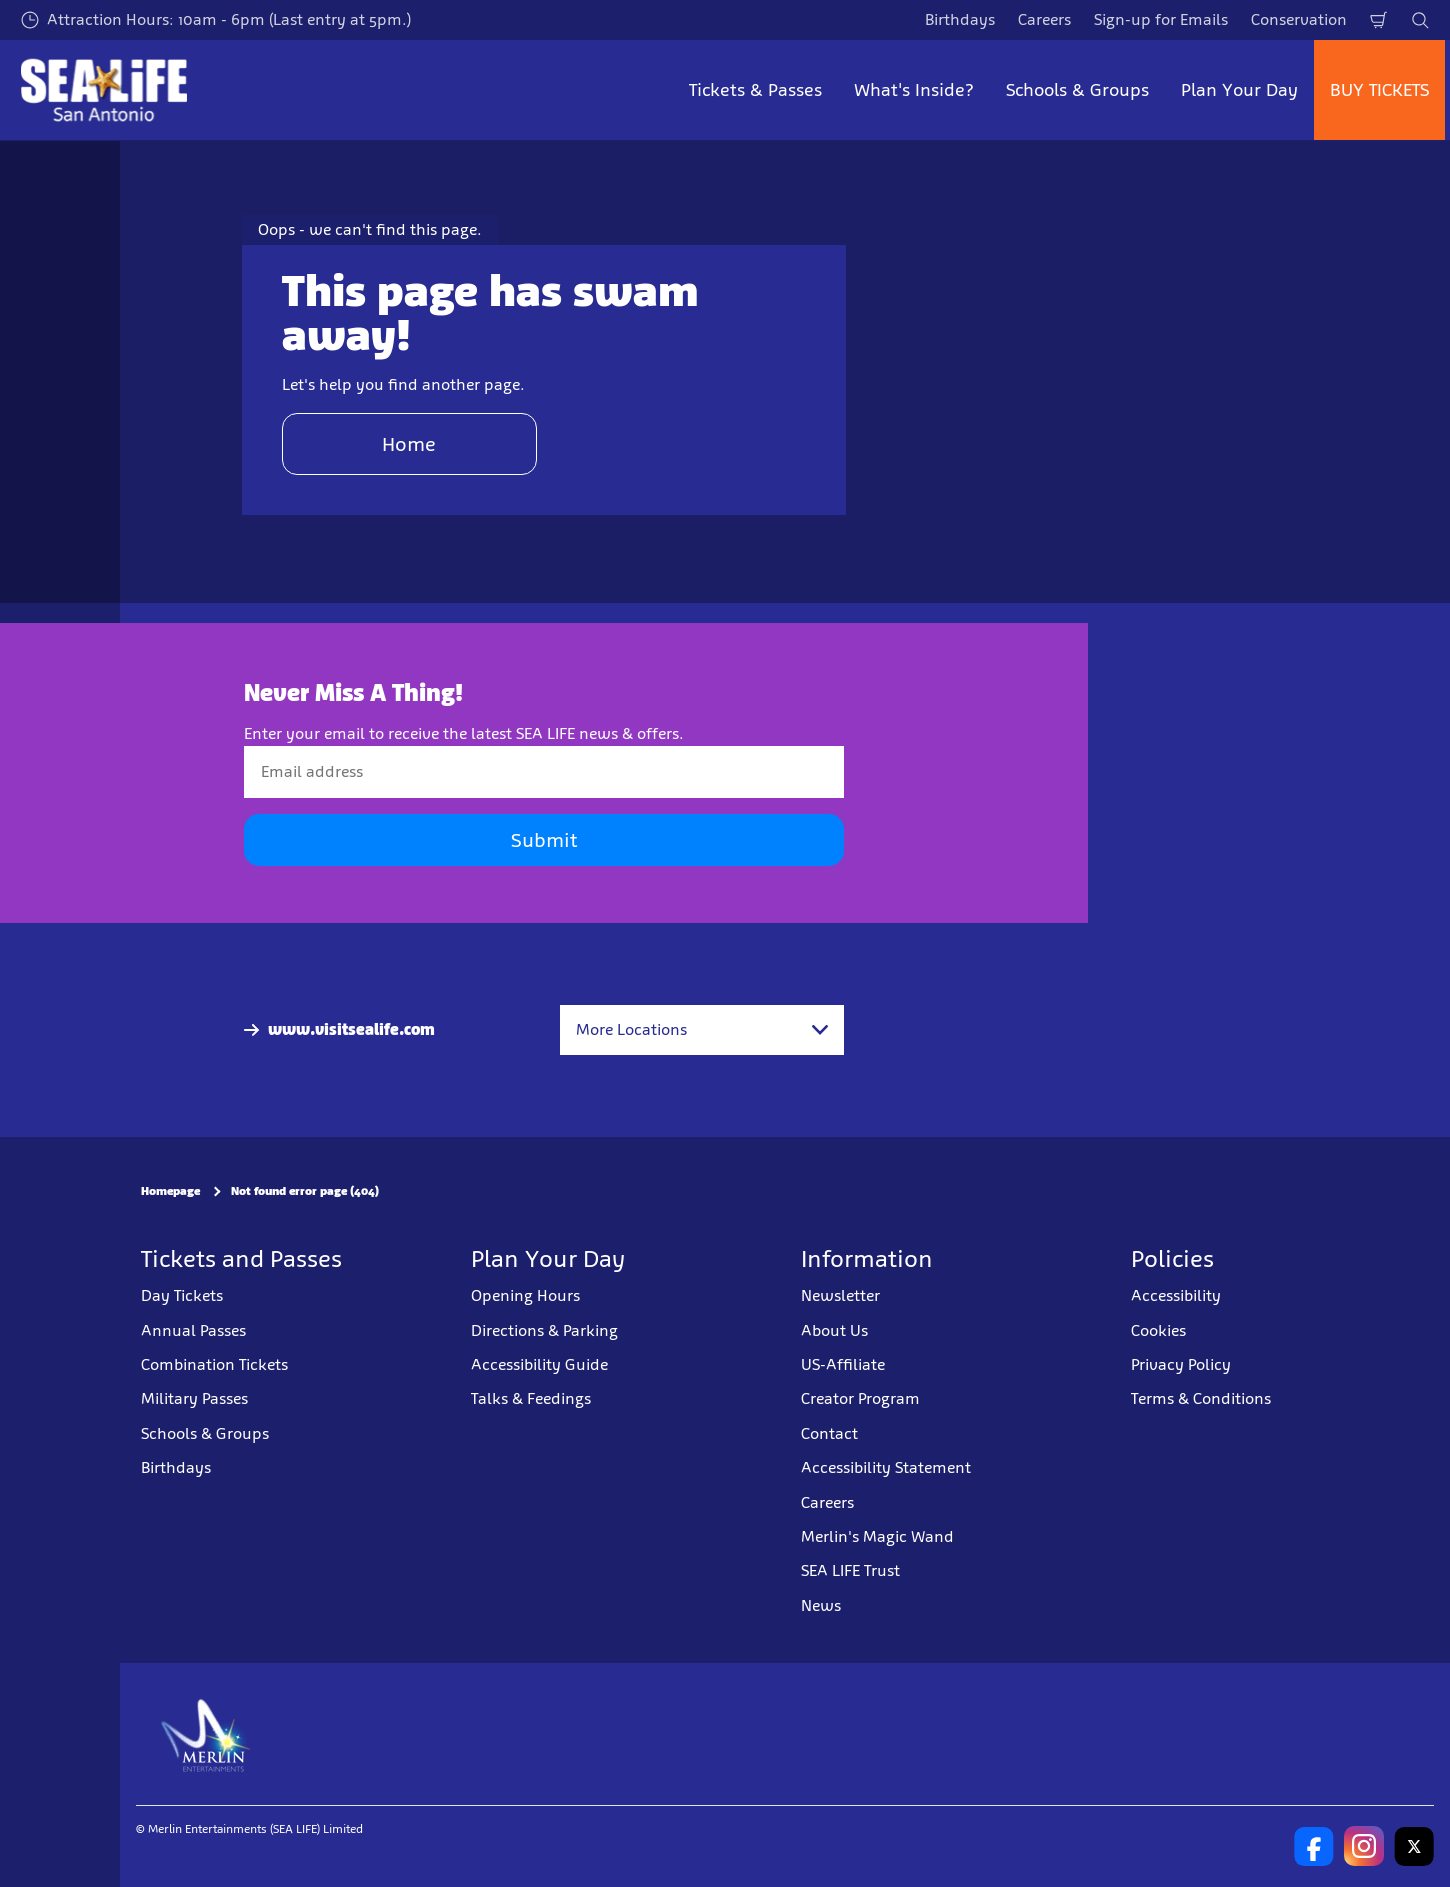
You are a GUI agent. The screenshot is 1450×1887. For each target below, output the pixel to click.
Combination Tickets (214, 1364)
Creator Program (860, 1398)
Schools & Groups (205, 1433)
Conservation (1299, 19)
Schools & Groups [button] (1077, 90)
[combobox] (702, 1030)
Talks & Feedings (531, 1398)
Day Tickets (182, 1295)
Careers (1044, 19)
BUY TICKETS (1379, 90)
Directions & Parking (544, 1330)
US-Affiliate (843, 1364)
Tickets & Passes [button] (755, 90)
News (821, 1605)
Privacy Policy (1181, 1364)
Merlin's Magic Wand (877, 1536)
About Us (834, 1330)
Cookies (1158, 1330)
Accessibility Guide (539, 1364)
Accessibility (1176, 1295)
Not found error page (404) (305, 1191)
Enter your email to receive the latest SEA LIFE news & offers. (464, 733)
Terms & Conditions (1201, 1398)
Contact (829, 1433)
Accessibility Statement (886, 1467)
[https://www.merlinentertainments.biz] (206, 1734)
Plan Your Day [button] (1239, 90)
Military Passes (194, 1398)
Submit (544, 840)
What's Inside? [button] (914, 90)
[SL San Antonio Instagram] (1364, 1846)
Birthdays (960, 19)
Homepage (170, 1191)
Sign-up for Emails (1161, 19)
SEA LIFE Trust (850, 1570)
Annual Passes (193, 1330)
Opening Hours (525, 1295)
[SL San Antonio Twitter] (1414, 1846)
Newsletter (840, 1295)
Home (409, 444)
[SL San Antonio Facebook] (1314, 1846)
